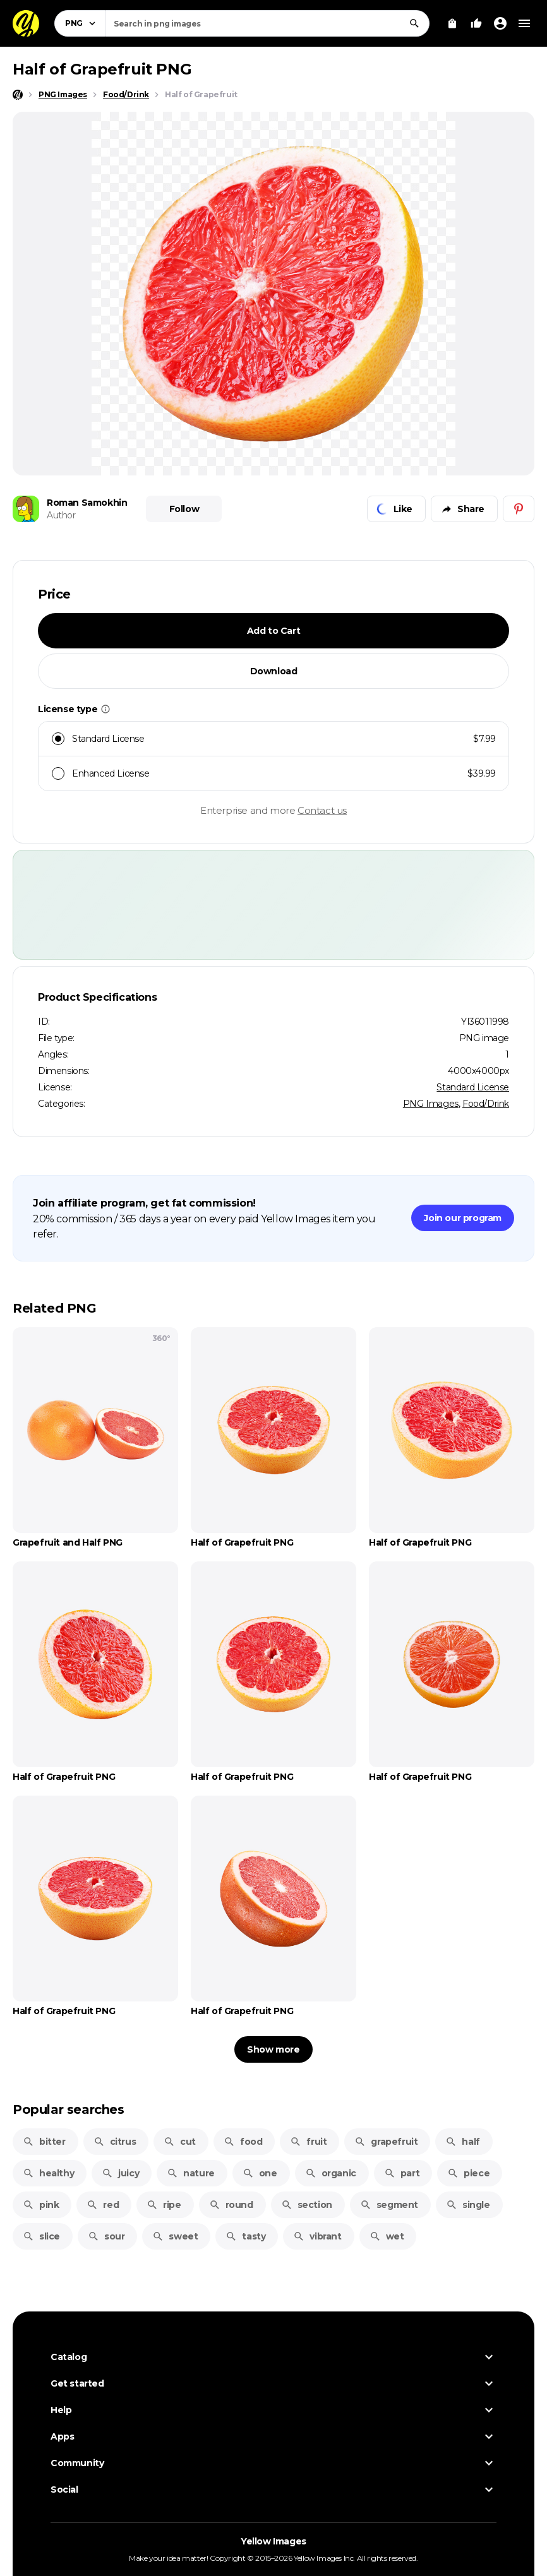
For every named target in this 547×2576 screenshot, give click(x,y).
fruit (308, 2141)
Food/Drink (485, 1103)
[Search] (414, 23)
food (243, 2141)
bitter (44, 2141)
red (103, 2204)
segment (389, 2204)
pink (41, 2204)
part (401, 2173)
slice (41, 2236)
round (231, 2204)
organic (330, 2173)
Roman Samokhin (87, 502)
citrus (114, 2141)
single (468, 2204)
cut (180, 2141)
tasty (245, 2236)
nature (191, 2173)
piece (468, 2173)
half (462, 2141)
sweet (175, 2236)
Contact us (322, 810)
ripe (164, 2204)
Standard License (472, 1087)
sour (106, 2236)
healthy (48, 2173)
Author (61, 515)
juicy (120, 2173)
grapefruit (386, 2141)
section (306, 2204)
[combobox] (267, 23)
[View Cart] (452, 23)
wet (387, 2236)
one (260, 2173)
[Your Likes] (476, 23)
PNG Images (431, 1103)
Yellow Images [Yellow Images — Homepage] (273, 2541)
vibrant (317, 2236)
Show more (273, 2049)
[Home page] (18, 95)
